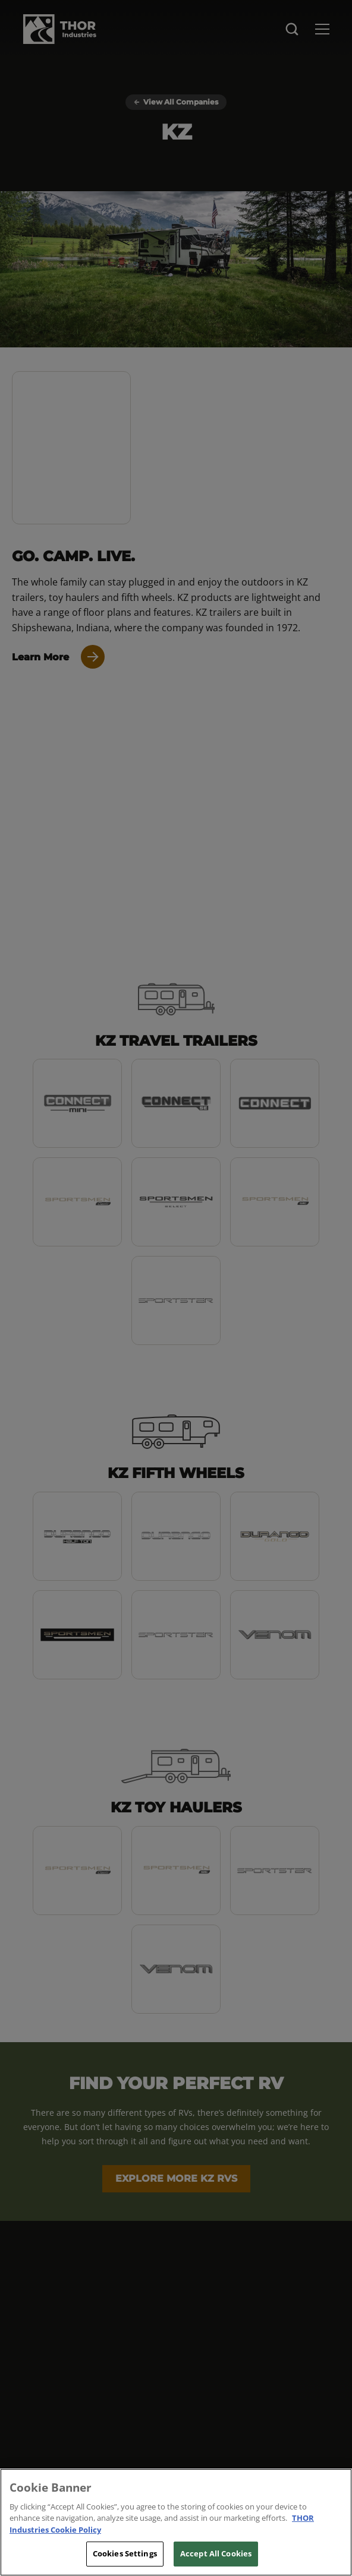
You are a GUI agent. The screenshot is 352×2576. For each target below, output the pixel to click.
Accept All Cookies (216, 2553)
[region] (176, 2522)
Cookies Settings (125, 2553)
